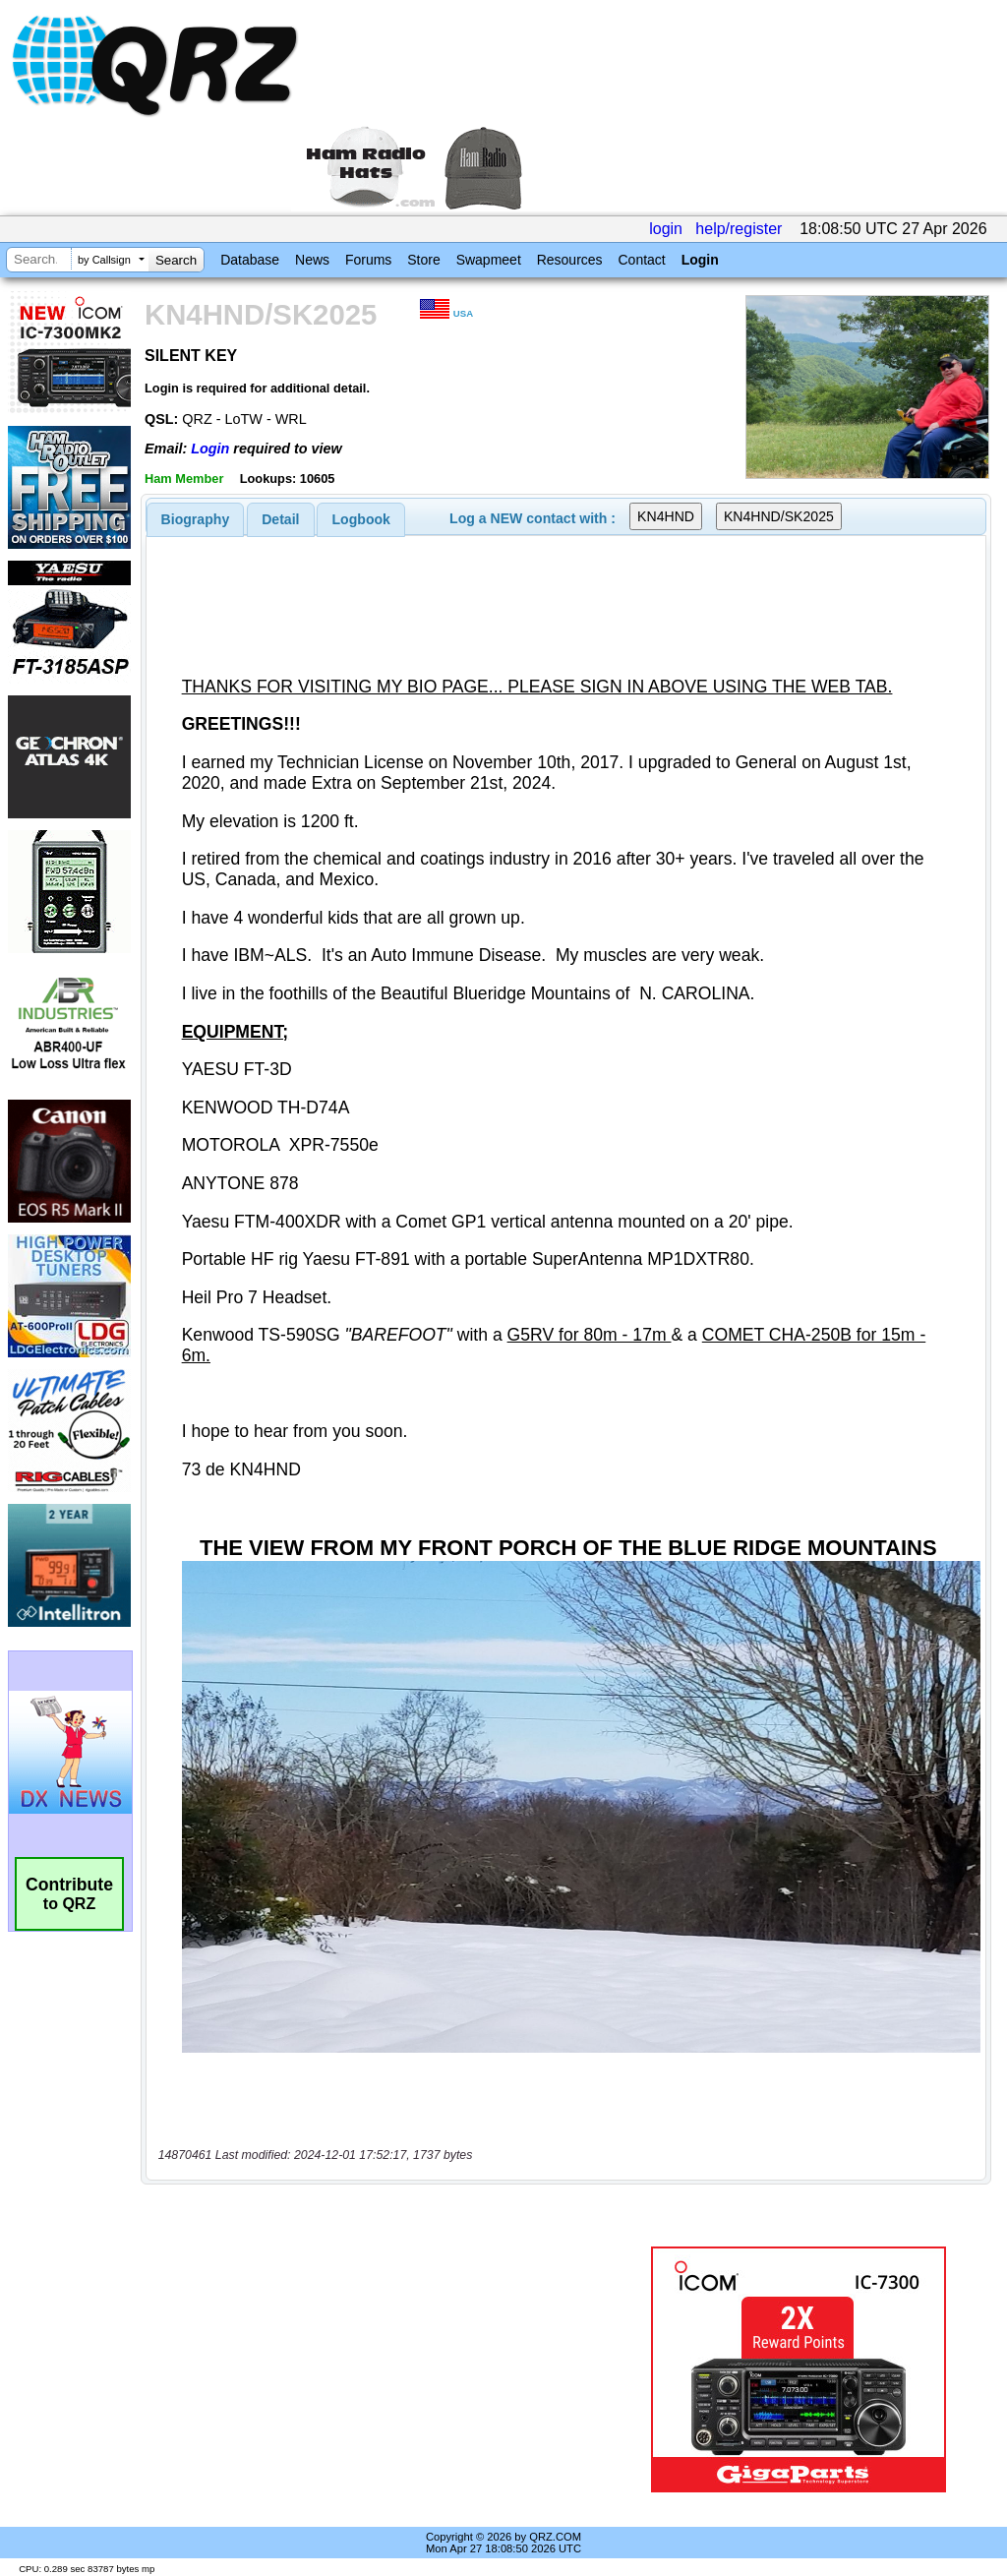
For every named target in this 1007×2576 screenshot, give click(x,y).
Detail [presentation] (280, 519)
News (312, 260)
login (665, 228)
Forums (368, 260)
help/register (738, 228)
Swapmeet (488, 260)
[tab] (196, 519)
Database (249, 260)
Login (700, 260)
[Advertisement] (388, 2369)
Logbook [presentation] (361, 519)
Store (423, 260)
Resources (570, 260)
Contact (641, 260)
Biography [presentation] (195, 519)
